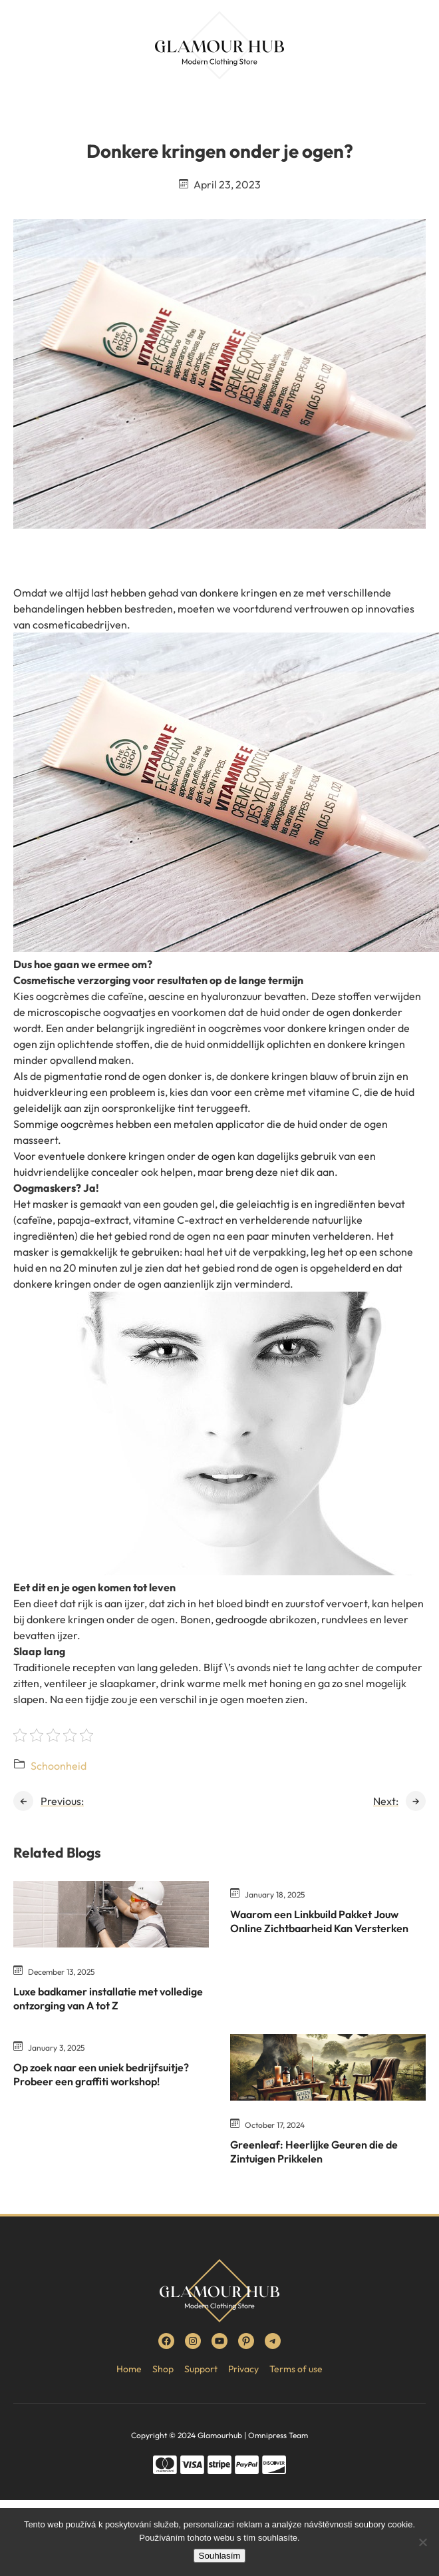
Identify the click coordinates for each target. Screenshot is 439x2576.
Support (201, 2369)
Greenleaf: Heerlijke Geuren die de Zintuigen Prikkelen (314, 2151)
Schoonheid (58, 1765)
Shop (163, 2369)
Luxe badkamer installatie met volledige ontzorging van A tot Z (108, 1998)
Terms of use (296, 2369)
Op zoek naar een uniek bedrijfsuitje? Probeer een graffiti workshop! (101, 2074)
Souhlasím (220, 2556)
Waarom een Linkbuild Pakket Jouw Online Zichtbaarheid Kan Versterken (319, 1921)
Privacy (243, 2369)
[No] (422, 2542)
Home (129, 2369)
